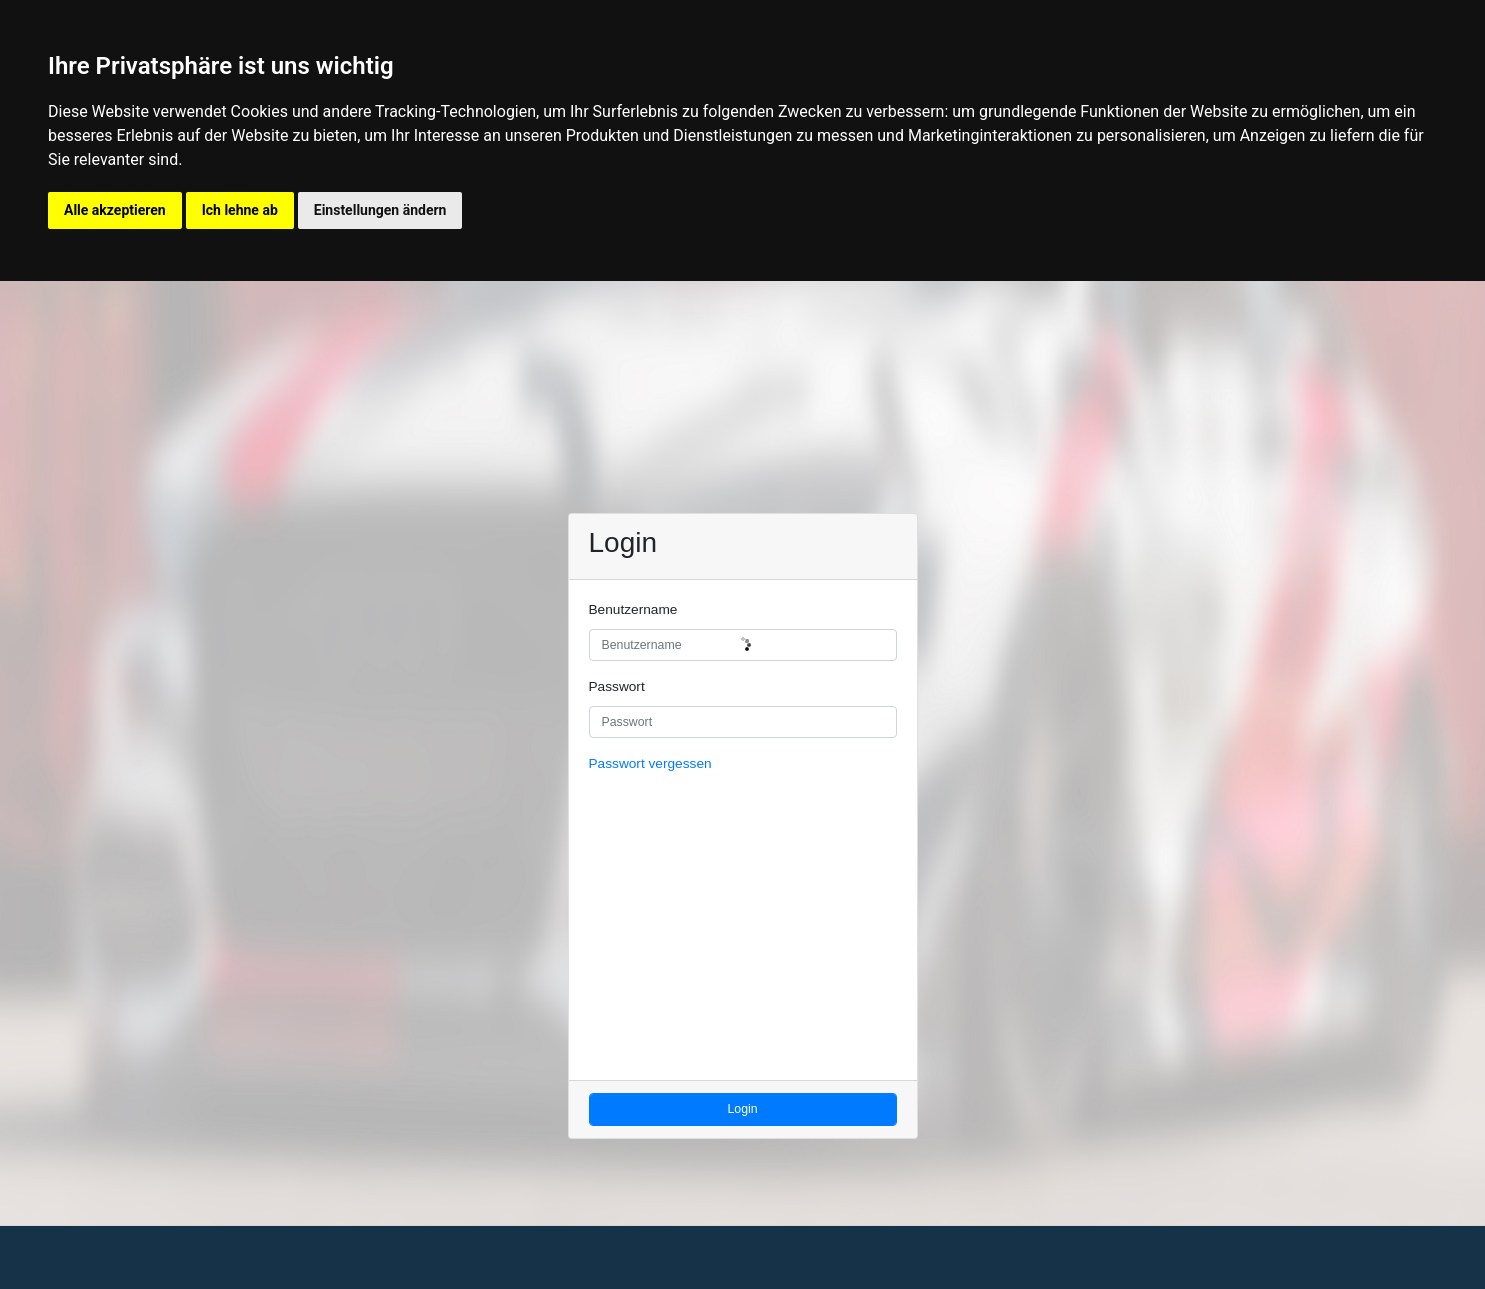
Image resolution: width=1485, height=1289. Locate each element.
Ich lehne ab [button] (240, 210)
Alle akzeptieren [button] (115, 210)
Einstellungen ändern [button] (380, 210)
